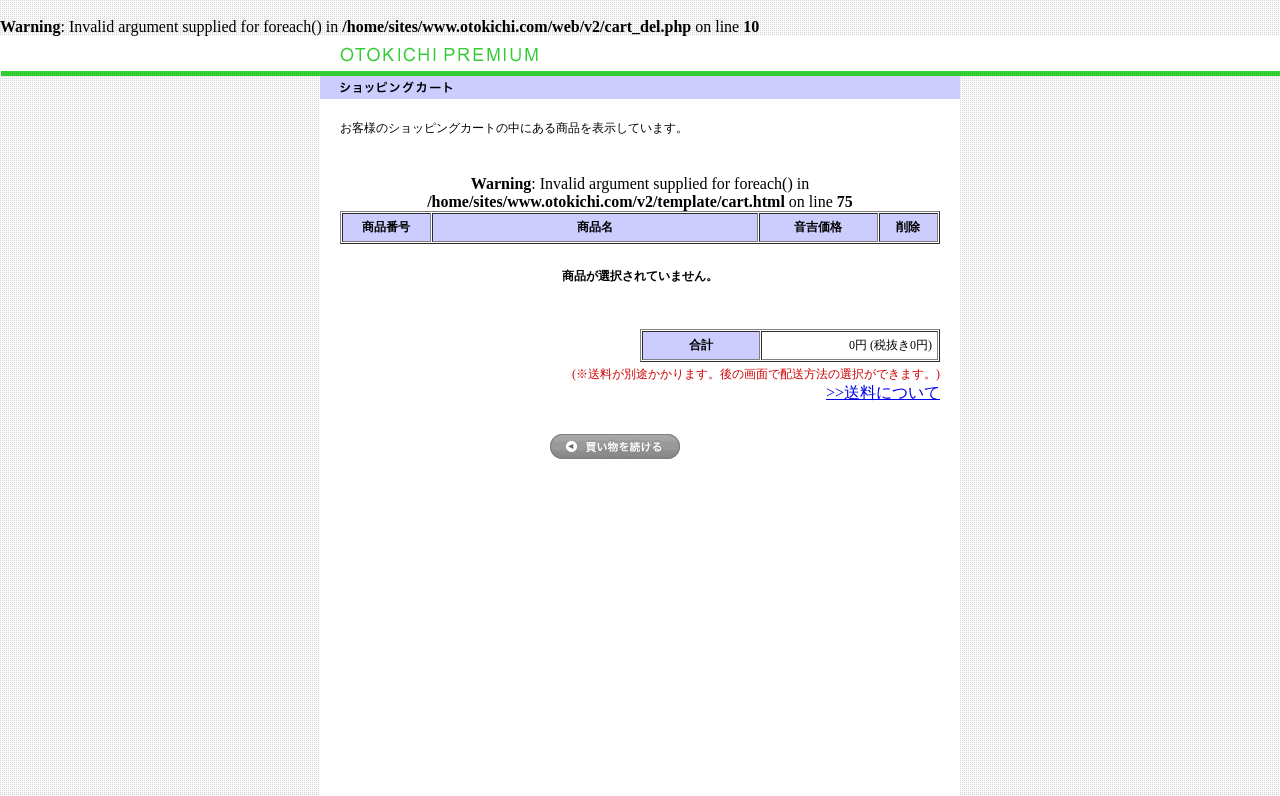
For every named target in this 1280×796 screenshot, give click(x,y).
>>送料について (883, 392)
